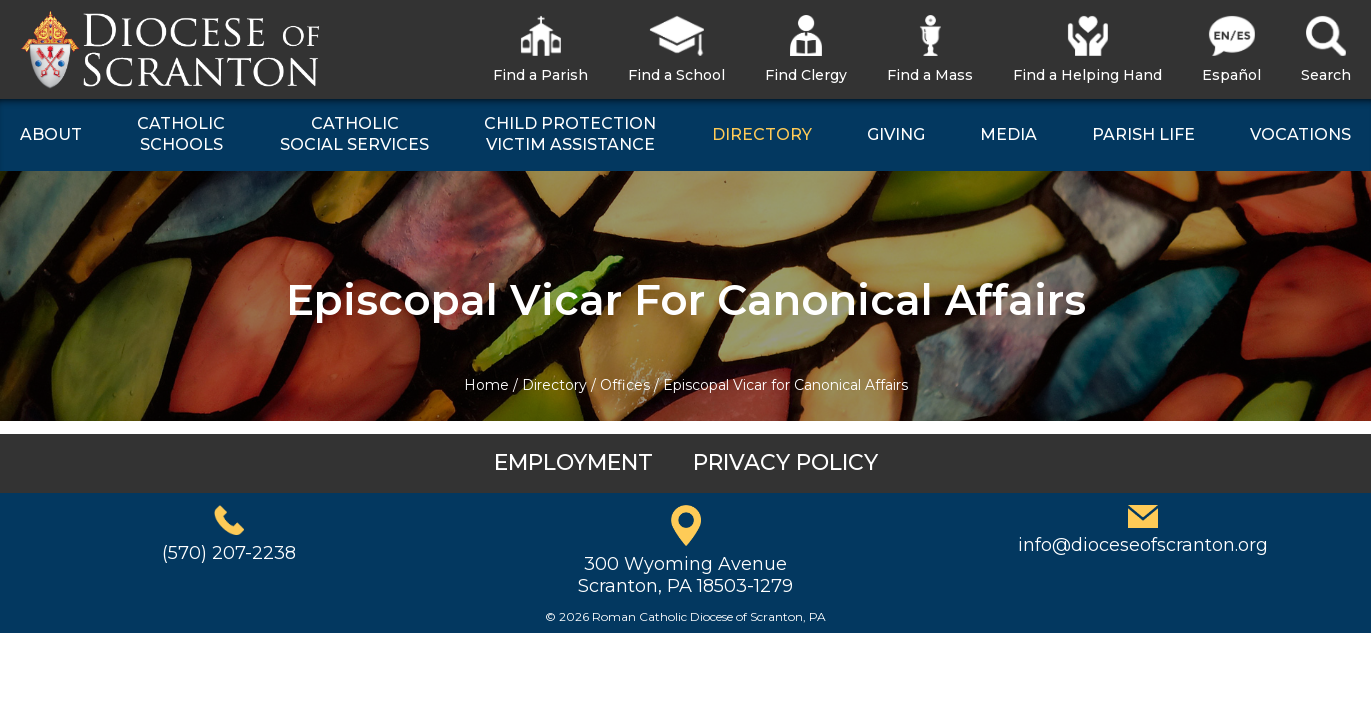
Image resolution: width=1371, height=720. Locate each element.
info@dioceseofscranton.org (1143, 545)
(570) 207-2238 (229, 553)
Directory (554, 385)
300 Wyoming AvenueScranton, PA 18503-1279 (685, 575)
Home (486, 385)
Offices (625, 385)
